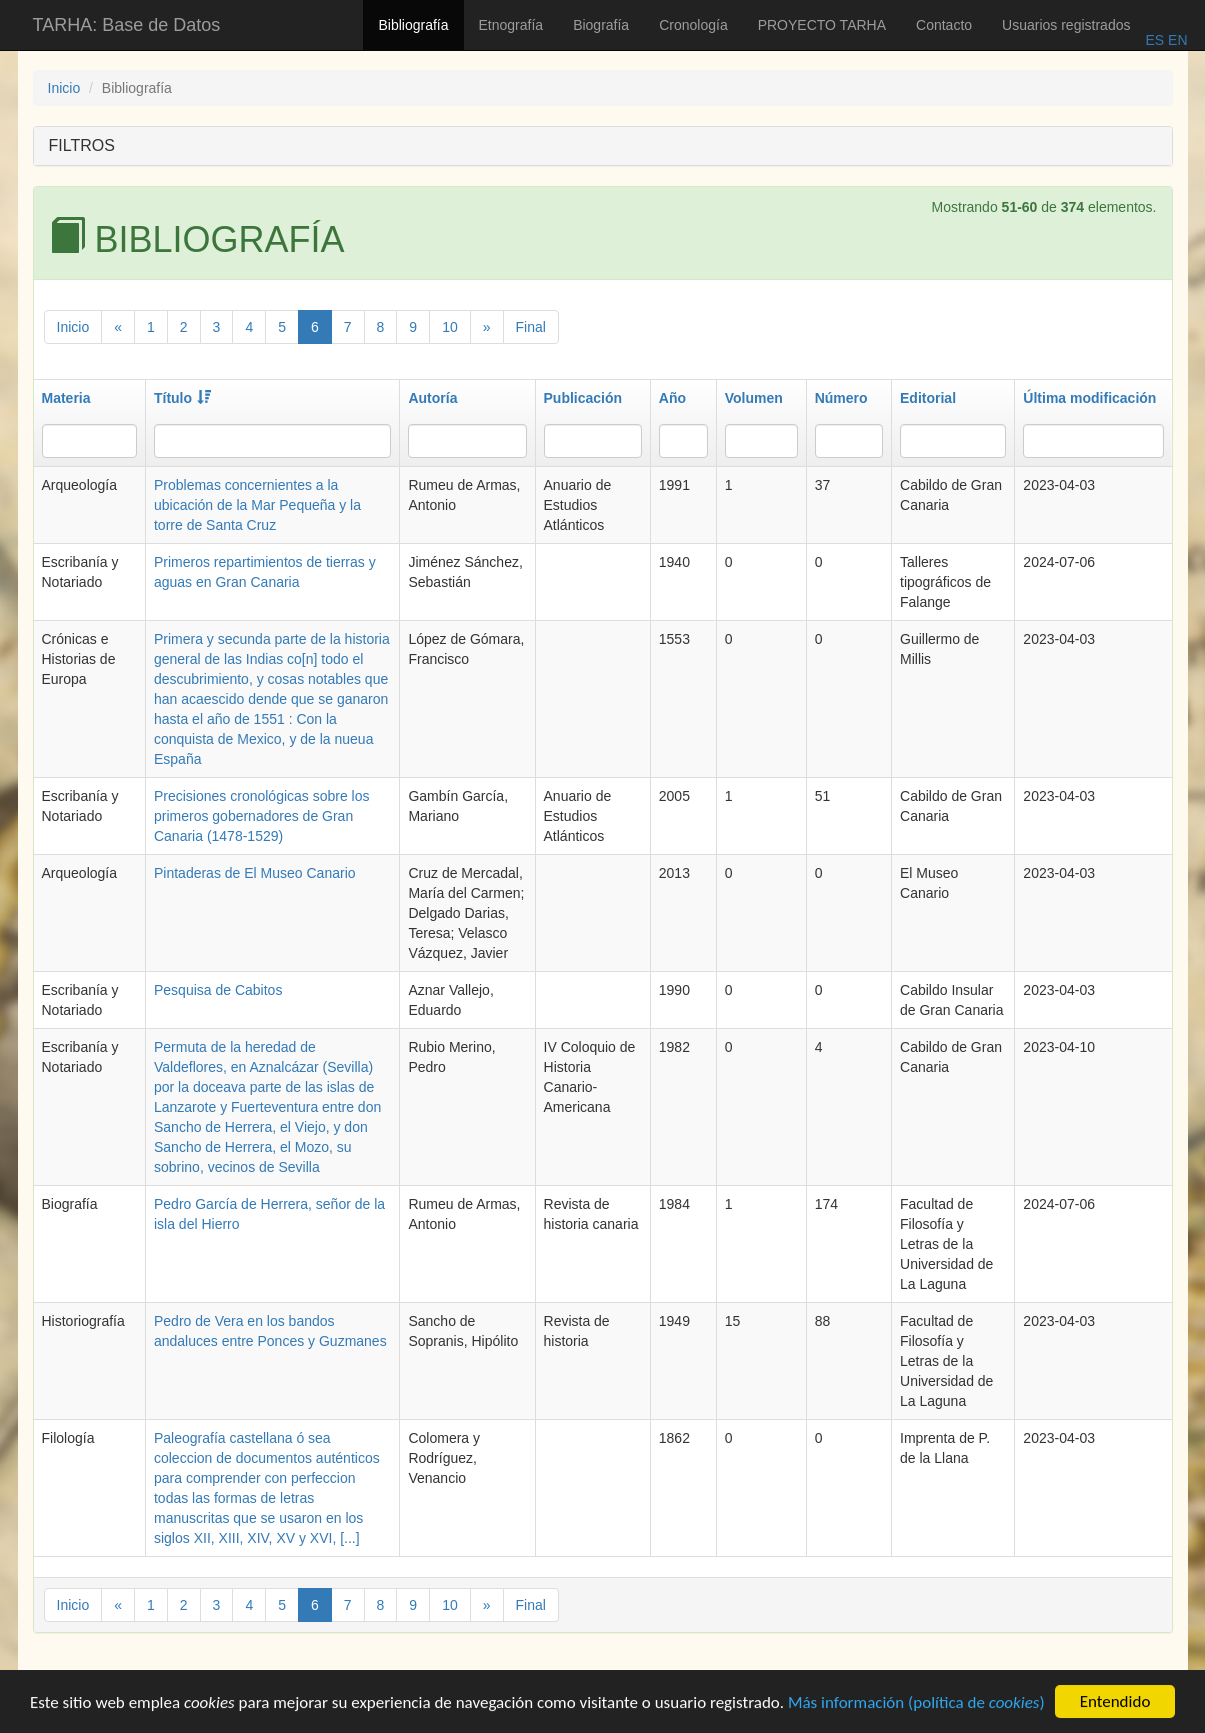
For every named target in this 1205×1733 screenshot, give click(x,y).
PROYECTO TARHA (822, 25)
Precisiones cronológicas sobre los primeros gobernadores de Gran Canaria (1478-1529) (262, 816)
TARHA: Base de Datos (127, 25)
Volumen (754, 398)
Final (531, 327)
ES (1154, 40)
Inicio (64, 88)
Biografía (601, 25)
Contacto (944, 25)
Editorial (928, 398)
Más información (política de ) (916, 1715)
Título (182, 398)
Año (672, 398)
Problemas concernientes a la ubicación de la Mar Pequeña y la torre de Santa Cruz (257, 505)
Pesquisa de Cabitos (218, 990)
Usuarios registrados (1066, 25)
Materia (66, 398)
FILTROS (82, 145)
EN (1175, 40)
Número (841, 398)
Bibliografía (413, 25)
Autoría (432, 398)
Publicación (583, 398)
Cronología (693, 25)
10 (450, 327)
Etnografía (511, 25)
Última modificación (1089, 398)
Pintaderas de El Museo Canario (255, 873)
